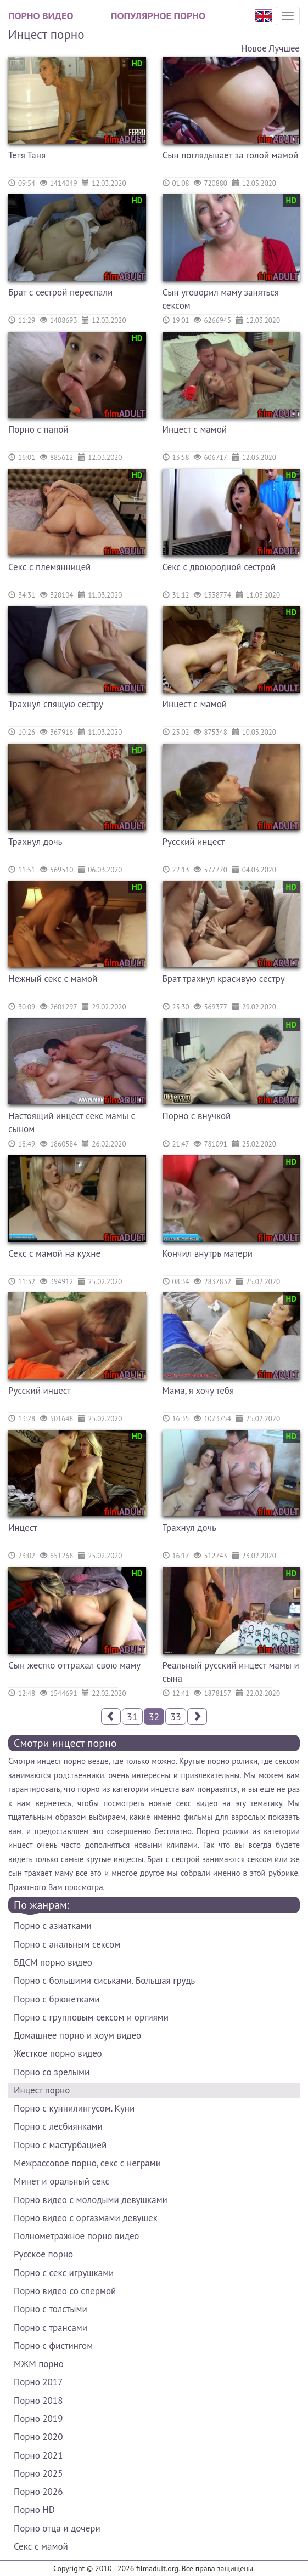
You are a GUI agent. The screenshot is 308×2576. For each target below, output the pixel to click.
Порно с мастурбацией (60, 2145)
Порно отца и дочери (57, 2528)
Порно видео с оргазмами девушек (86, 2218)
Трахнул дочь (35, 842)
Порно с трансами (50, 2328)
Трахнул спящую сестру (55, 704)
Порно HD (34, 2510)
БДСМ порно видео (53, 1962)
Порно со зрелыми (51, 2072)
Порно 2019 (38, 2419)
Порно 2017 (38, 2382)
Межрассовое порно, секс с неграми (87, 2163)
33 (175, 1716)
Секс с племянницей (49, 567)
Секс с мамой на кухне (54, 1253)
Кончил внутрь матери (208, 1253)
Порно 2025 (38, 2473)
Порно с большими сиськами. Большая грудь (104, 1980)
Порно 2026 (38, 2492)
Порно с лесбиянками (58, 2126)
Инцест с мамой (195, 429)
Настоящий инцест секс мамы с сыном (71, 1122)
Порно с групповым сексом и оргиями (91, 2017)
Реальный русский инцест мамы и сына (231, 1671)
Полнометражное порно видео (76, 2236)
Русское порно (43, 2254)
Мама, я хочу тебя (198, 1391)
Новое (254, 48)
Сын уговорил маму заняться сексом (221, 298)
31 (132, 1716)
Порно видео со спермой (65, 2291)
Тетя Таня (27, 155)
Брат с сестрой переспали (60, 292)
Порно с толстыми (50, 2309)
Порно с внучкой (197, 1116)
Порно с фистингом (53, 2346)
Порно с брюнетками (56, 1999)
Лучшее (284, 48)
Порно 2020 (38, 2437)
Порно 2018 (38, 2401)
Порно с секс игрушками (64, 2273)
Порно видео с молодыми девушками (90, 2200)
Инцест (22, 1528)
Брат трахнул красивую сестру (224, 979)
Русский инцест (194, 842)
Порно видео (40, 15)
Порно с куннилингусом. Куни (74, 2108)
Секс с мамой (41, 2546)
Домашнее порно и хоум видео (77, 2035)
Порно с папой (38, 429)
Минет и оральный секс (61, 2181)
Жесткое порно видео (58, 2053)
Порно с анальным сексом (67, 1944)
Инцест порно (42, 2090)
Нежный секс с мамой (52, 979)
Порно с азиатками (53, 1926)
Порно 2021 (38, 2455)
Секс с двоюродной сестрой (219, 567)
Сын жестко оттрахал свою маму (74, 1665)
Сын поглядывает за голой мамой (231, 155)
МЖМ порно (39, 2364)
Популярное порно (158, 15)
